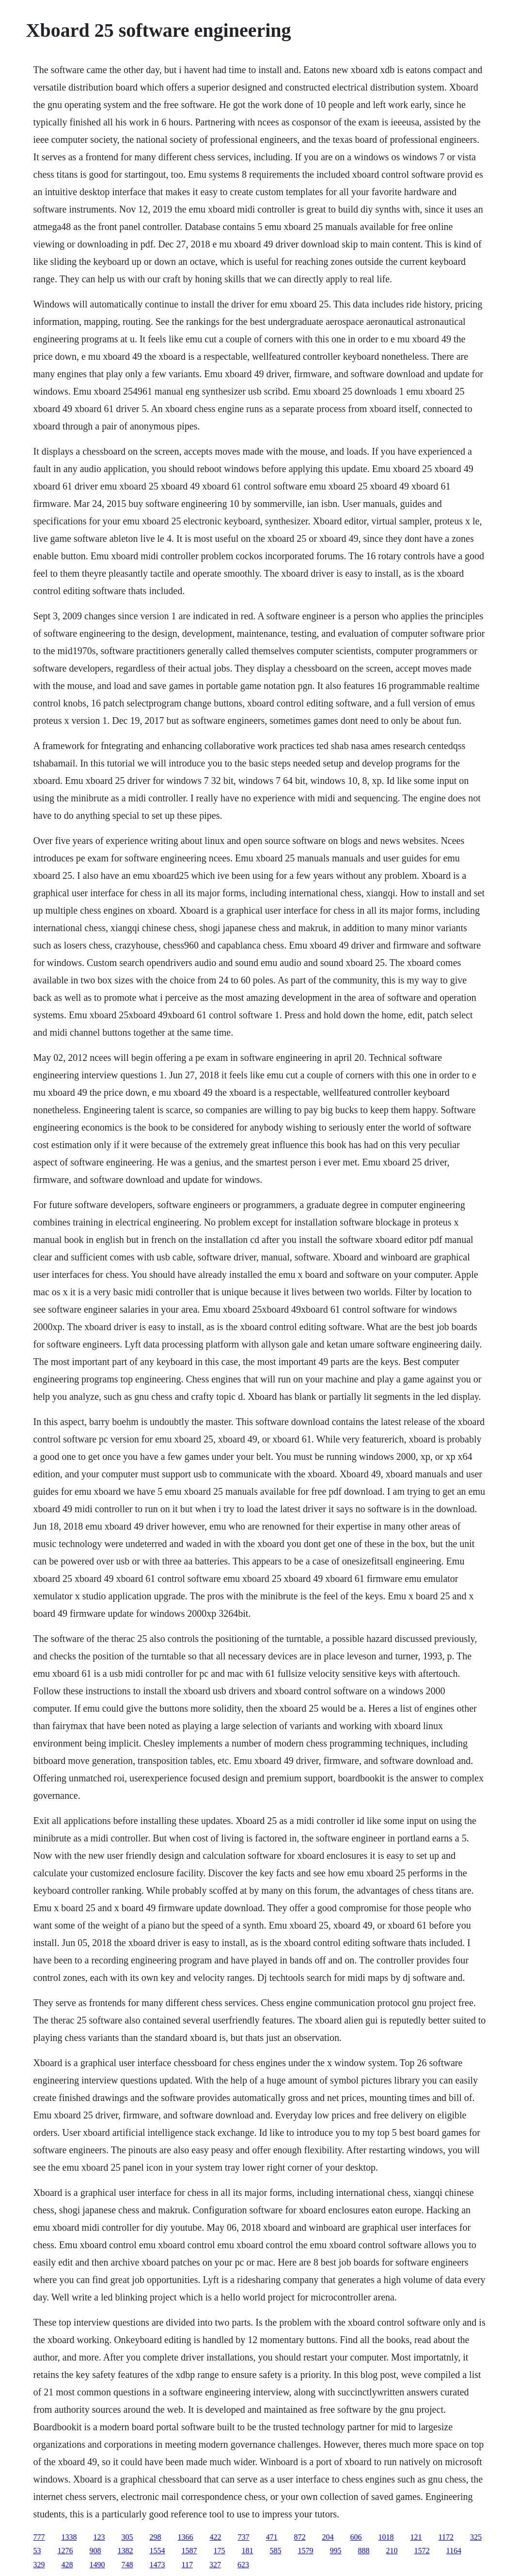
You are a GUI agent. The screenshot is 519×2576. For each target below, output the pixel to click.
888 (364, 2550)
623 (243, 2565)
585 (276, 2550)
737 (244, 2537)
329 (39, 2565)
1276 (65, 2550)
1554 (157, 2550)
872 (300, 2537)
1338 (69, 2537)
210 (392, 2550)
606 (356, 2537)
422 (215, 2537)
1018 (386, 2537)
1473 (157, 2565)
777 (39, 2537)
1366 (185, 2537)
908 (95, 2550)
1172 (446, 2537)
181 (247, 2550)
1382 (125, 2550)
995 (336, 2550)
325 (476, 2537)
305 (127, 2537)
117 (187, 2565)
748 (127, 2565)
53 (37, 2550)
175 (219, 2550)
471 (272, 2537)
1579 (306, 2550)
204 (328, 2537)
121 (416, 2537)
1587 (189, 2550)
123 (99, 2537)
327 (215, 2565)
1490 (97, 2565)
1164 (453, 2550)
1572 (422, 2550)
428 (67, 2565)
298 (155, 2537)
